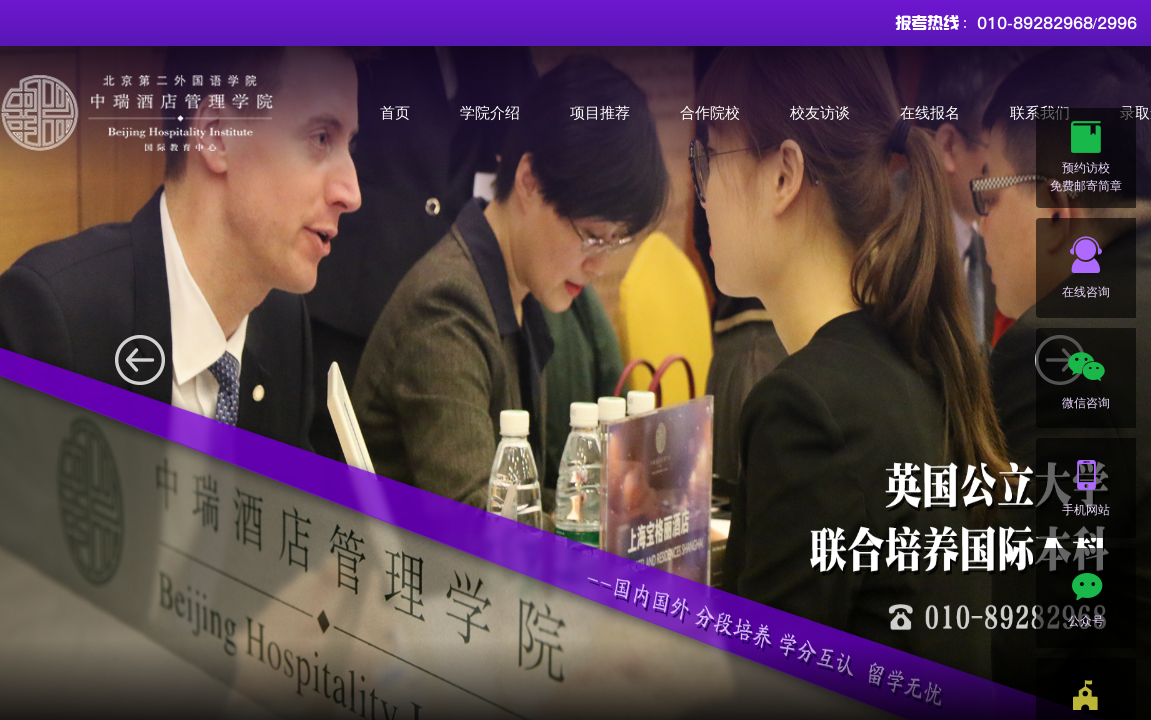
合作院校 (710, 112)
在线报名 (930, 112)
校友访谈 (820, 112)
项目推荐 (600, 112)
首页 (395, 112)
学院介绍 (490, 112)
